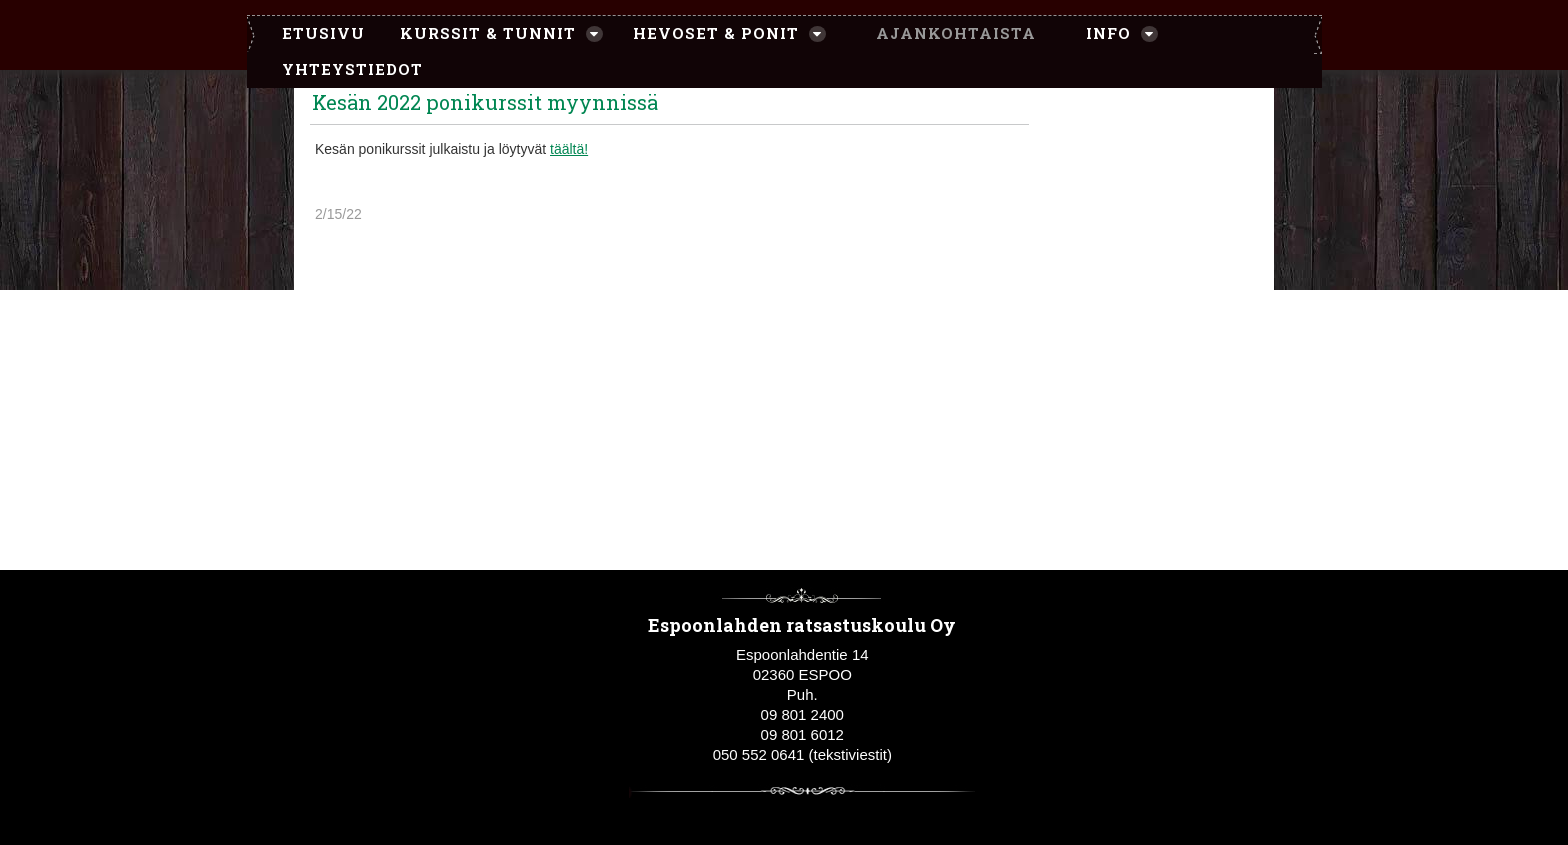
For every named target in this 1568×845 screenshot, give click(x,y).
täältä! (569, 149)
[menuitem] (313, 34)
